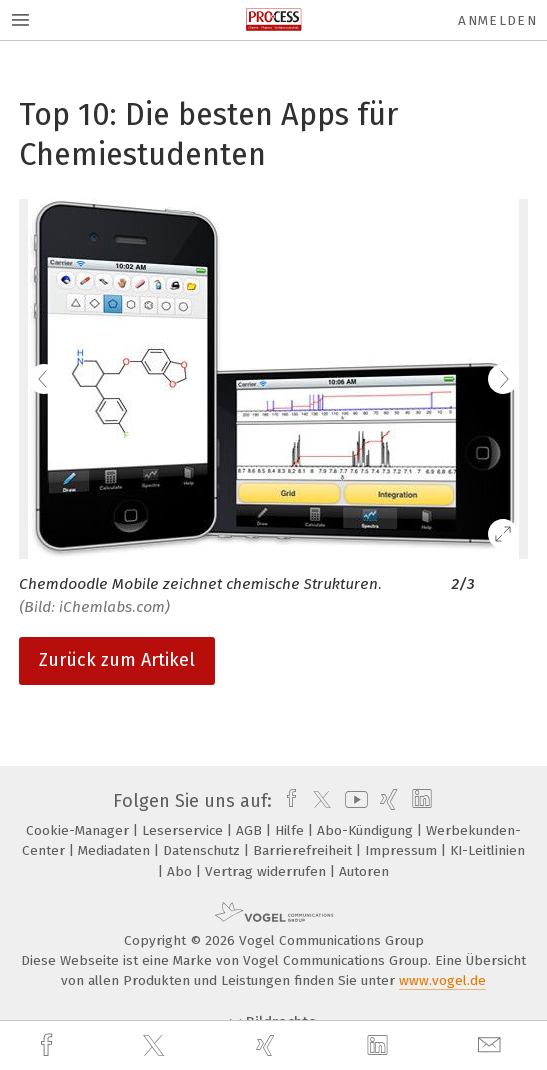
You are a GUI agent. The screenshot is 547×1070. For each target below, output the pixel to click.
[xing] (268, 1045)
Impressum (403, 850)
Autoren (364, 871)
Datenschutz (203, 850)
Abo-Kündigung (367, 830)
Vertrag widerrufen (267, 871)
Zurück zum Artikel (117, 660)
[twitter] (156, 1046)
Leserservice (184, 830)
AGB (251, 830)
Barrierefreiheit (304, 850)
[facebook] (49, 1045)
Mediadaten (116, 850)
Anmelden (497, 20)
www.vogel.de (442, 980)
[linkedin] (380, 1046)
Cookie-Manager (79, 830)
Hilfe (291, 830)
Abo (181, 871)
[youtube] (353, 801)
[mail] (492, 1045)
